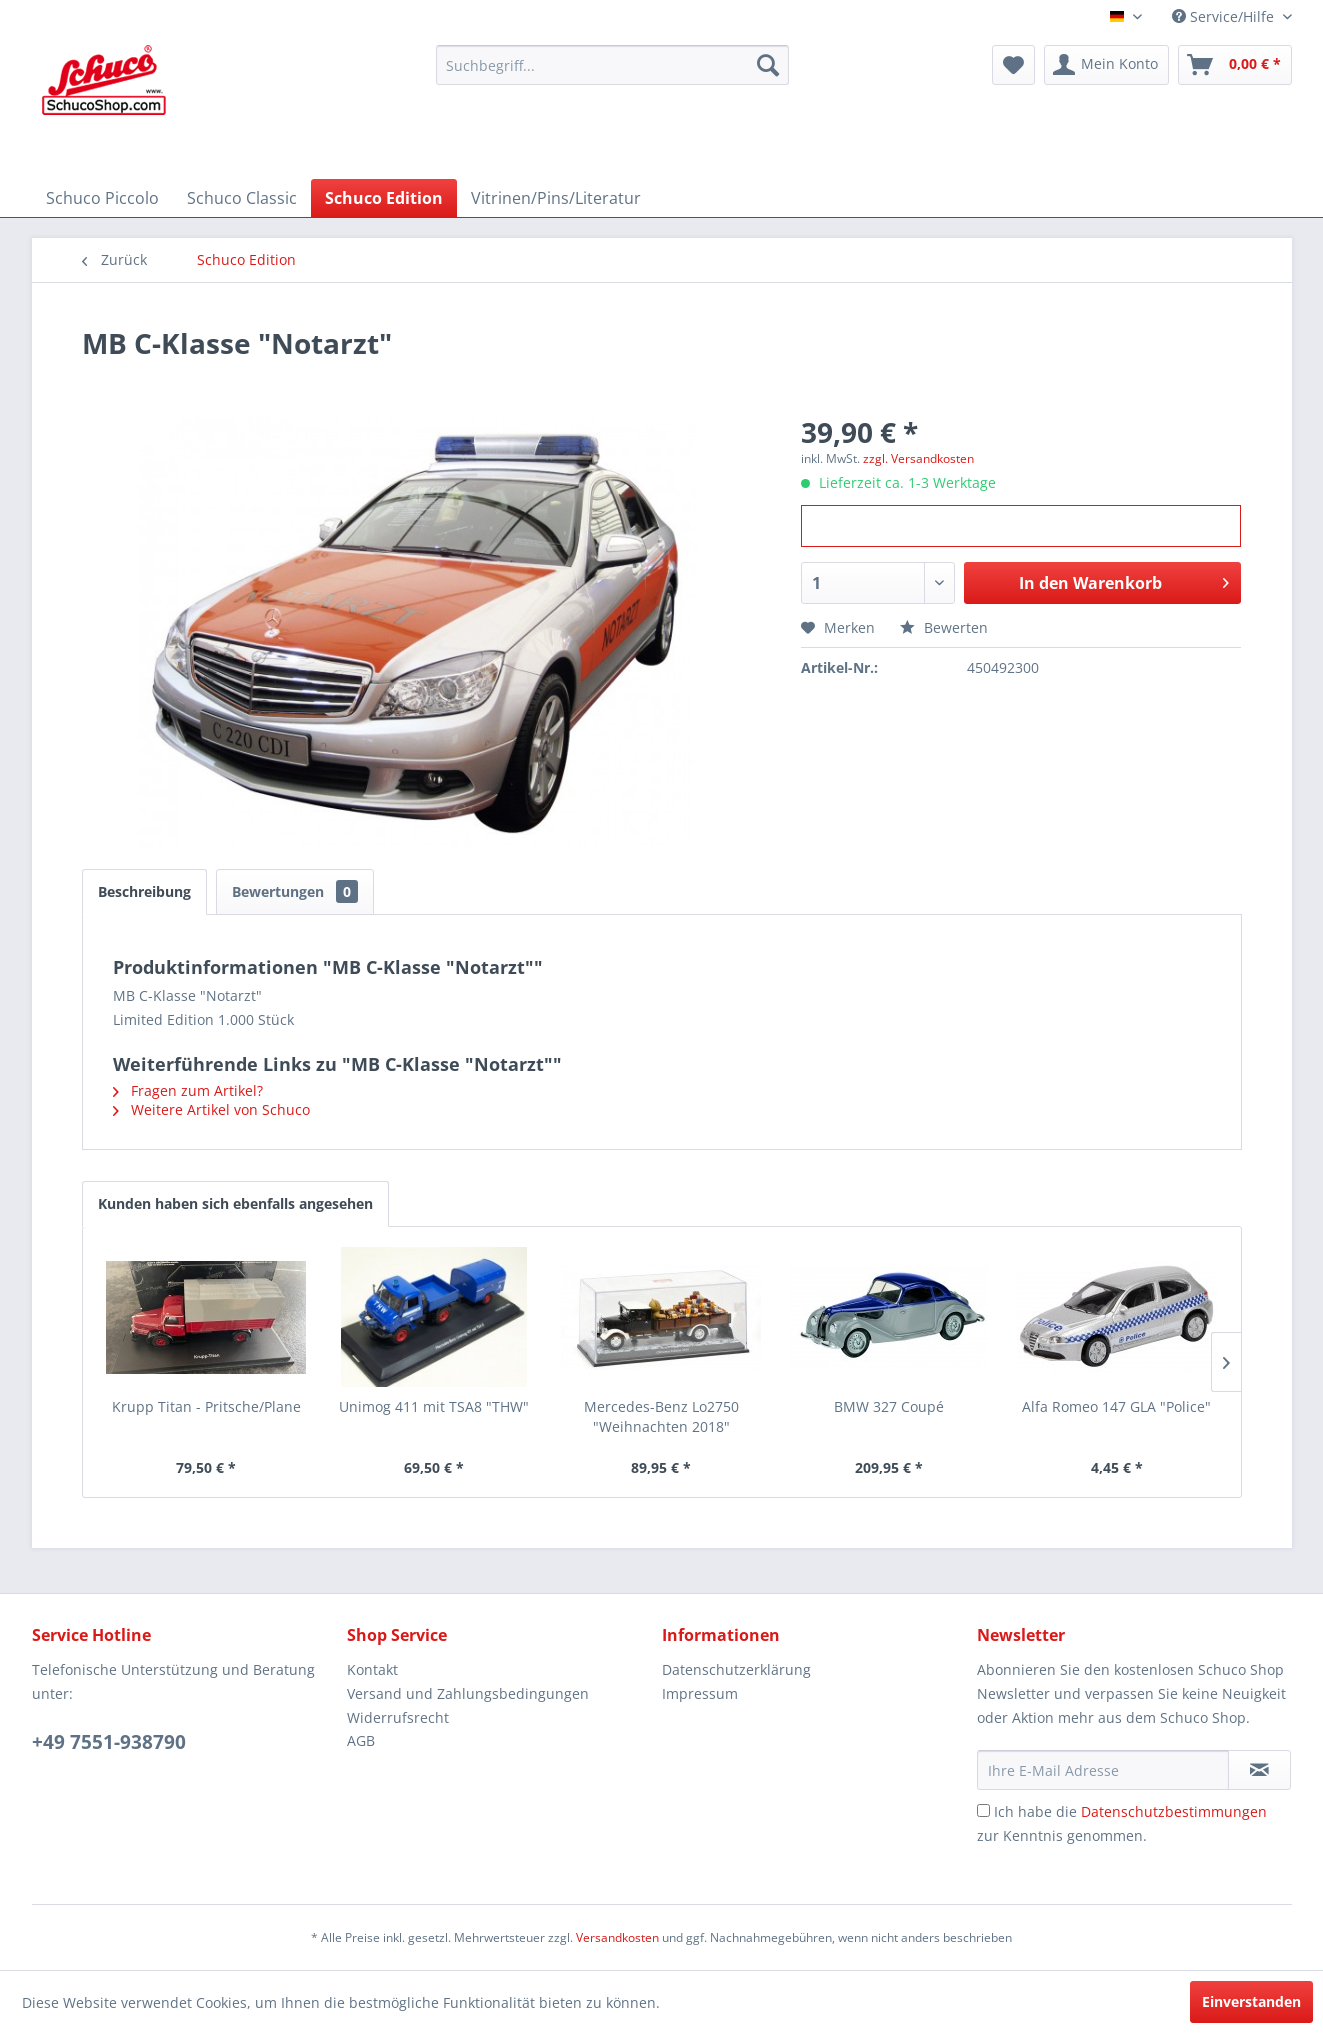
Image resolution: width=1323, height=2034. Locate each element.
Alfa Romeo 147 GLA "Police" (1116, 1406)
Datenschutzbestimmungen (1174, 1811)
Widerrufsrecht (398, 1717)
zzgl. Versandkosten (918, 458)
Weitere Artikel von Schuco (211, 1109)
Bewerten (944, 627)
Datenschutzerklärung (736, 1669)
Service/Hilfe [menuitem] (1225, 16)
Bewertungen (295, 891)
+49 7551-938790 (109, 1742)
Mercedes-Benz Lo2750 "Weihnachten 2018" (661, 1416)
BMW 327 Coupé (889, 1406)
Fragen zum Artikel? (188, 1090)
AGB (361, 1740)
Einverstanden (1251, 2001)
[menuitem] (612, 65)
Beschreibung (144, 891)
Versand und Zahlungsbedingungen (468, 1693)
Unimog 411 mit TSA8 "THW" (434, 1406)
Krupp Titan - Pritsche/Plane (206, 1406)
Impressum (700, 1693)
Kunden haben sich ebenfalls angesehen (235, 1203)
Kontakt (372, 1669)
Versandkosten (617, 1937)
